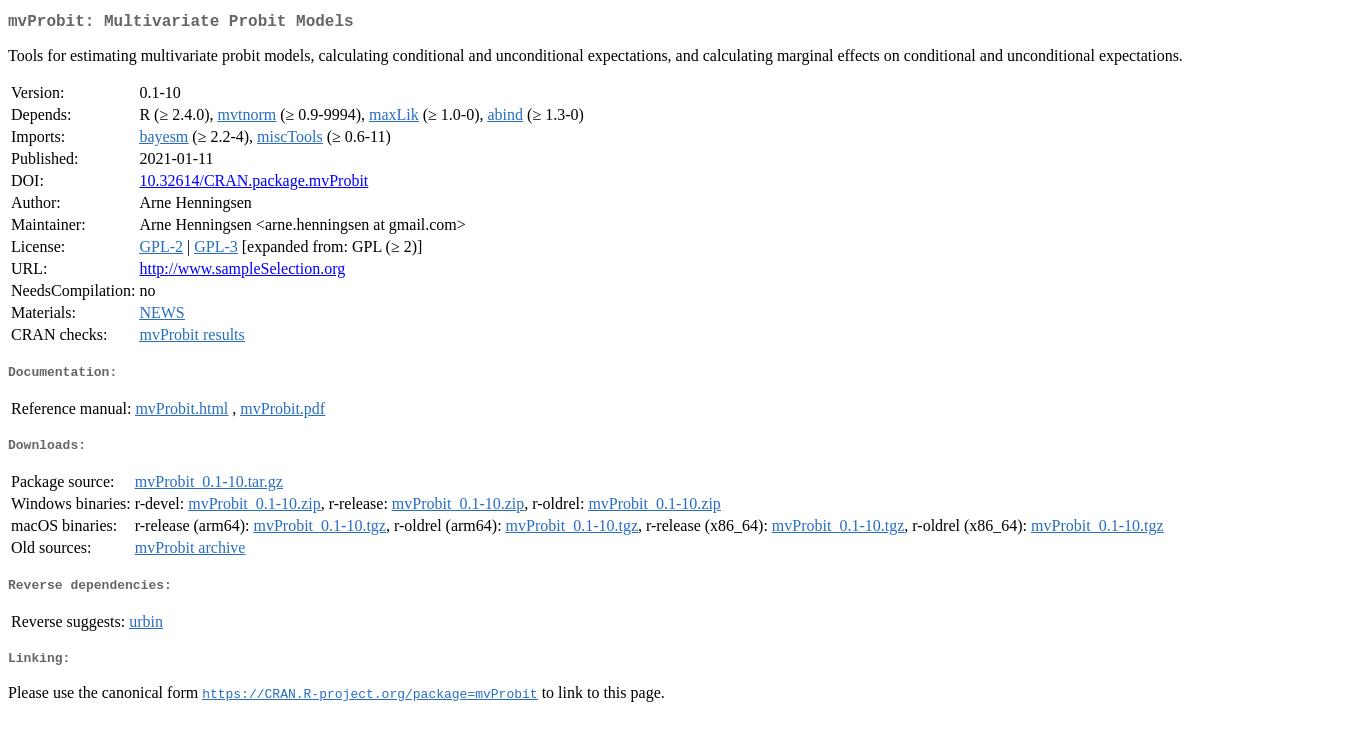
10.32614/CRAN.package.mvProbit (253, 184)
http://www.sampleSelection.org (242, 272)
